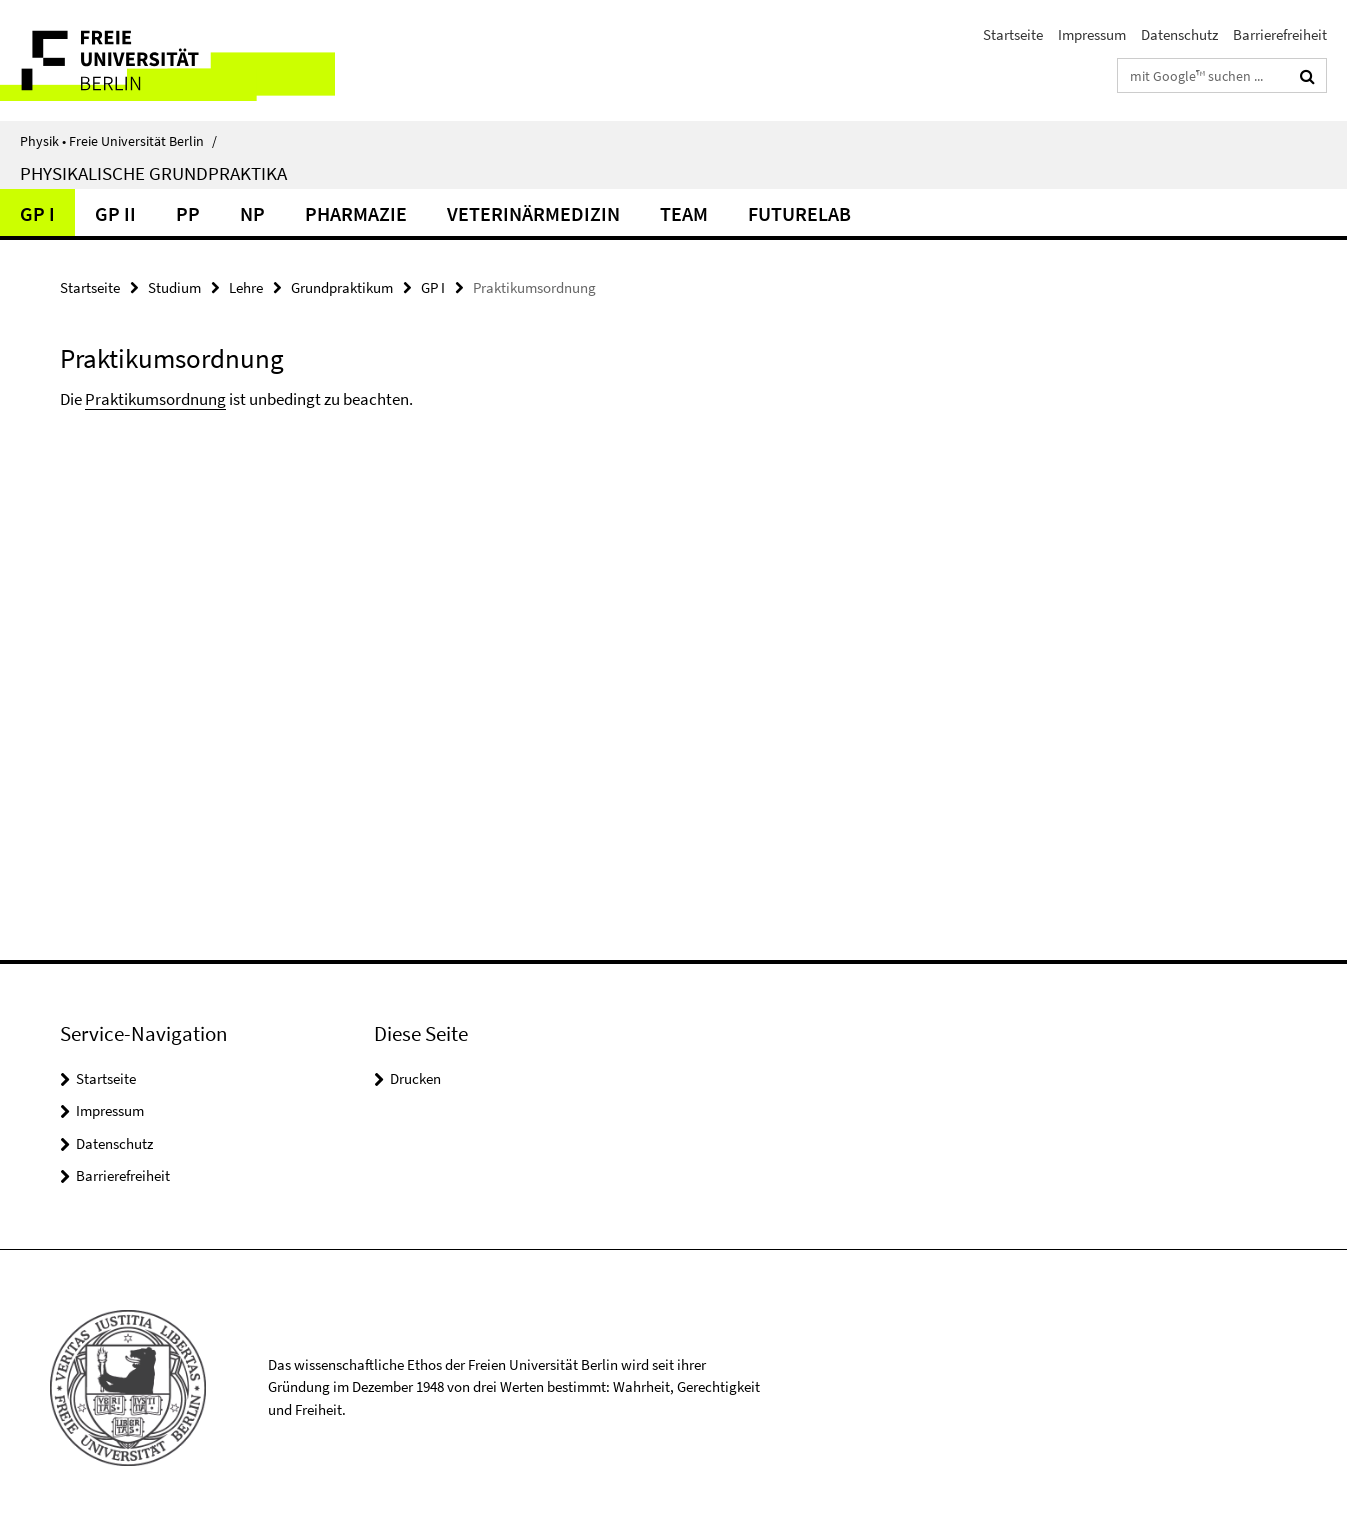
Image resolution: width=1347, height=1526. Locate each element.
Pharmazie (356, 213)
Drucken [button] (415, 1078)
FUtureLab (799, 213)
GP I (37, 213)
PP (188, 213)
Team (684, 213)
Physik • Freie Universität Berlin (118, 141)
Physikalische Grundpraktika (153, 173)
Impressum (1092, 34)
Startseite (1013, 34)
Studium (174, 287)
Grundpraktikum (342, 287)
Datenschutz (1179, 34)
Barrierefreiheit (1280, 34)
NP (252, 213)
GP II (115, 213)
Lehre (246, 287)
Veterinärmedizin (533, 213)
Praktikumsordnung (155, 399)
